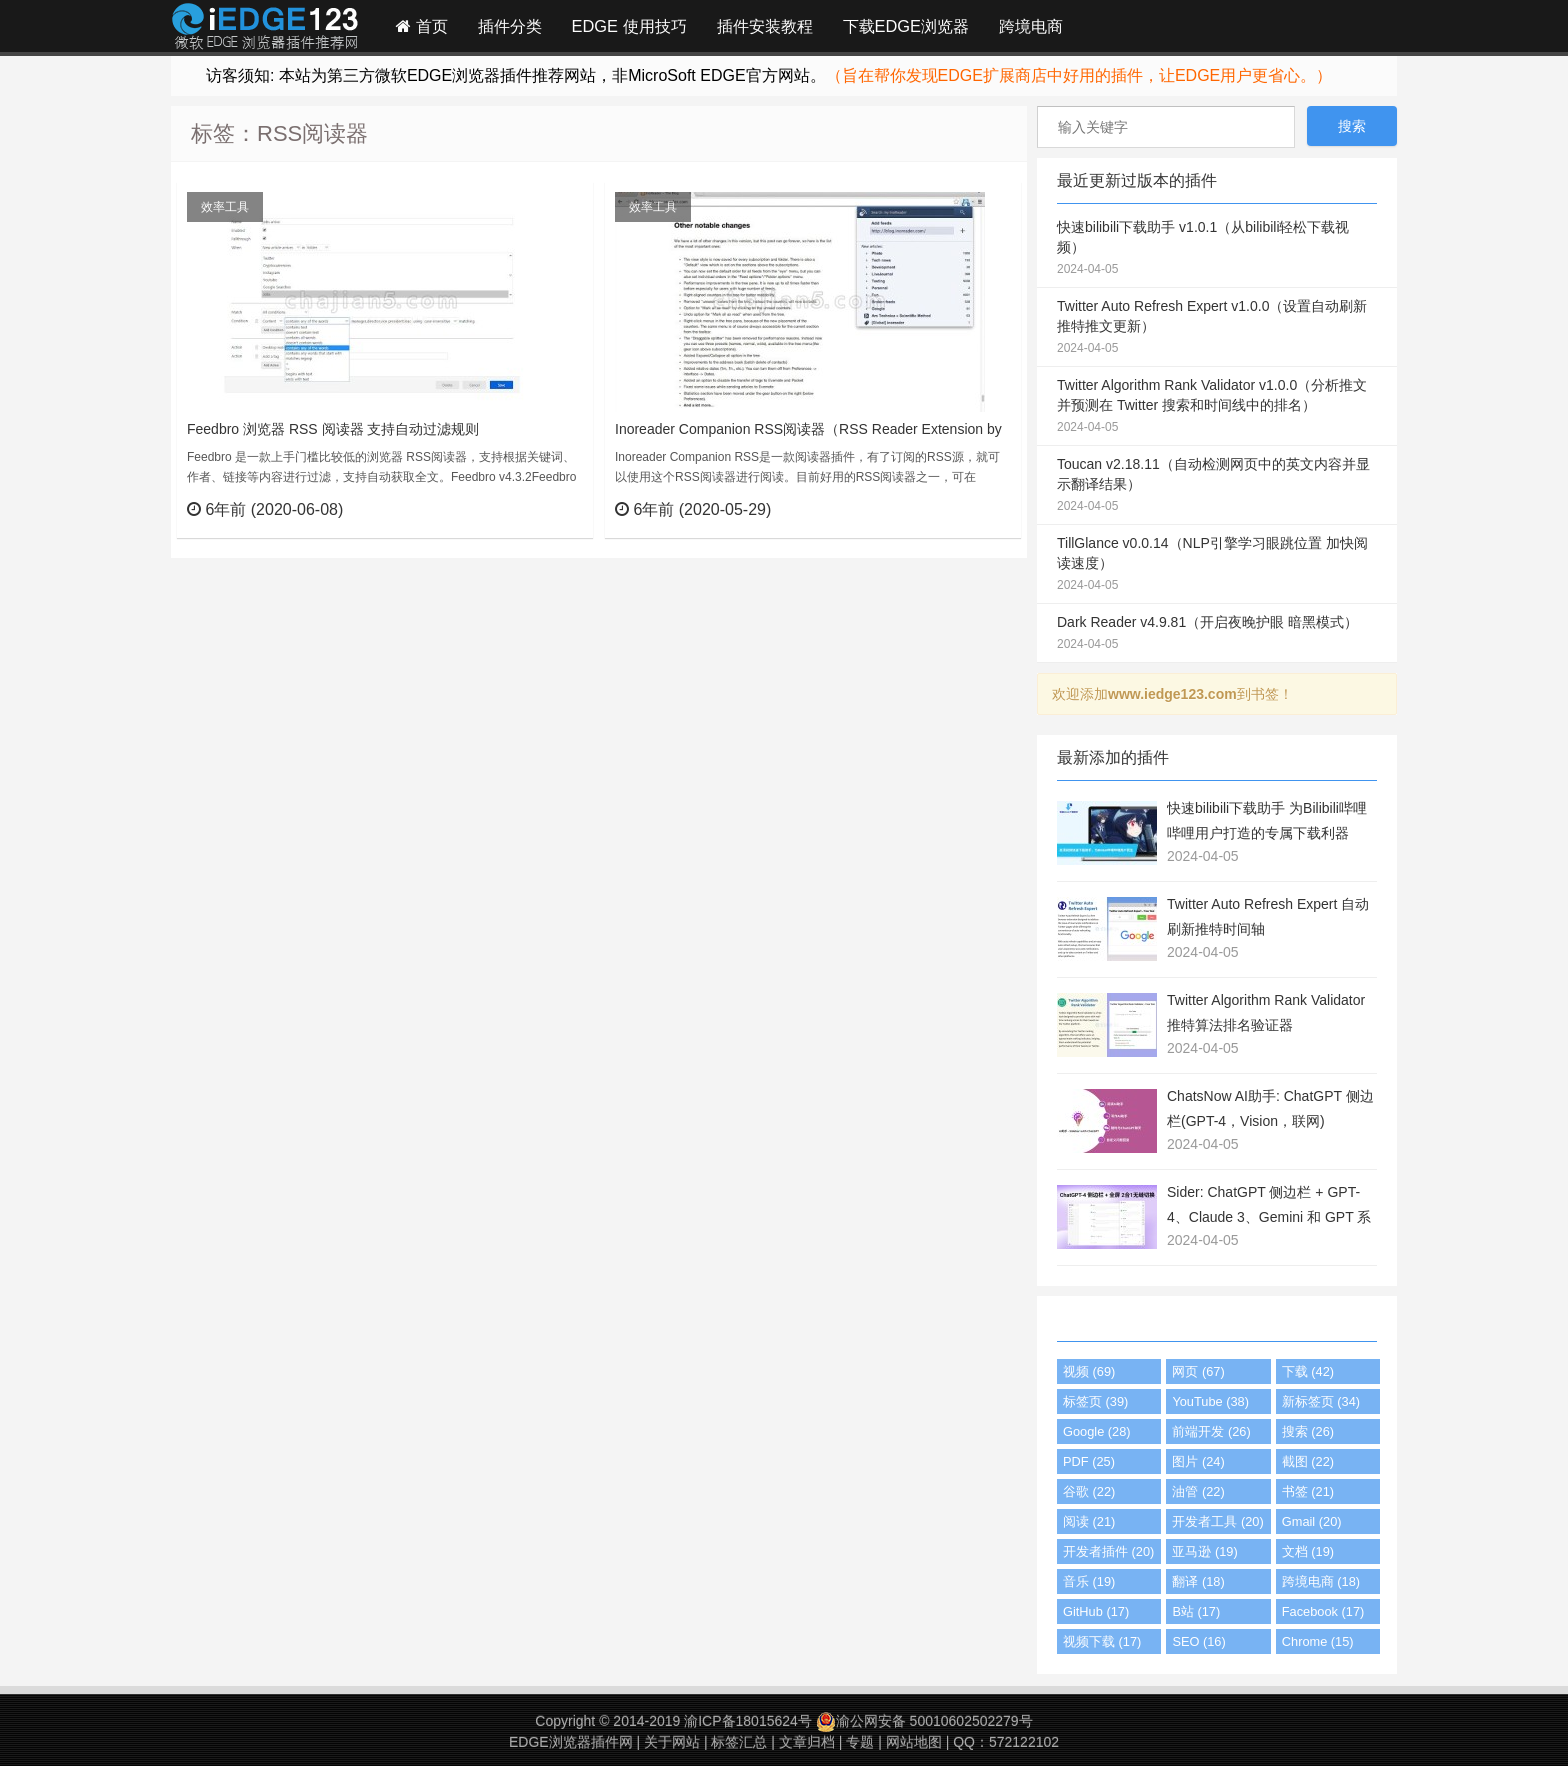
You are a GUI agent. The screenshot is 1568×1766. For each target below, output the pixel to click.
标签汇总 (739, 1742)
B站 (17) (1196, 1611)
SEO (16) (1198, 1641)
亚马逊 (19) (1204, 1551)
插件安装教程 (765, 26)
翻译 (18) (1198, 1581)
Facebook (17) (1323, 1611)
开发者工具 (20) (1217, 1521)
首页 (422, 26)
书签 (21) (1308, 1491)
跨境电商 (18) (1321, 1581)
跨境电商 (1031, 26)
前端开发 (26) (1211, 1431)
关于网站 (672, 1742)
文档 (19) (1308, 1551)
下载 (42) (1308, 1371)
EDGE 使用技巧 (629, 26)
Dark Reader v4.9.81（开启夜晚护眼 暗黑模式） (1217, 634)
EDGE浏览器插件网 (571, 1742)
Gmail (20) (1312, 1521)
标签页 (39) (1095, 1401)
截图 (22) (1308, 1461)
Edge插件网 (265, 29)
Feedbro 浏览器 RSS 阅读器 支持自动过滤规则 (333, 429)
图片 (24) (1198, 1461)
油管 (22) (1198, 1491)
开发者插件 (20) (1108, 1551)
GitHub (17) (1096, 1611)
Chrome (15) (1318, 1641)
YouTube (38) (1210, 1401)
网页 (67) (1198, 1371)
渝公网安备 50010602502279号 (924, 1721)
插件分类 (510, 26)
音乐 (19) (1089, 1581)
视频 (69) (1089, 1371)
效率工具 (225, 207)
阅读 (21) (1089, 1521)
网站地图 (914, 1742)
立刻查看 (541, 509)
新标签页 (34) (1321, 1401)
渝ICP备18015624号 (748, 1721)
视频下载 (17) (1102, 1641)
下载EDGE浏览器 (906, 26)
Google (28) (1097, 1431)
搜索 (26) (1308, 1431)
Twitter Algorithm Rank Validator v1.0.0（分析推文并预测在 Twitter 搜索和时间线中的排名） (1217, 407)
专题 (860, 1742)
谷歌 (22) (1089, 1491)
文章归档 (807, 1742)
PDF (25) (1089, 1461)
